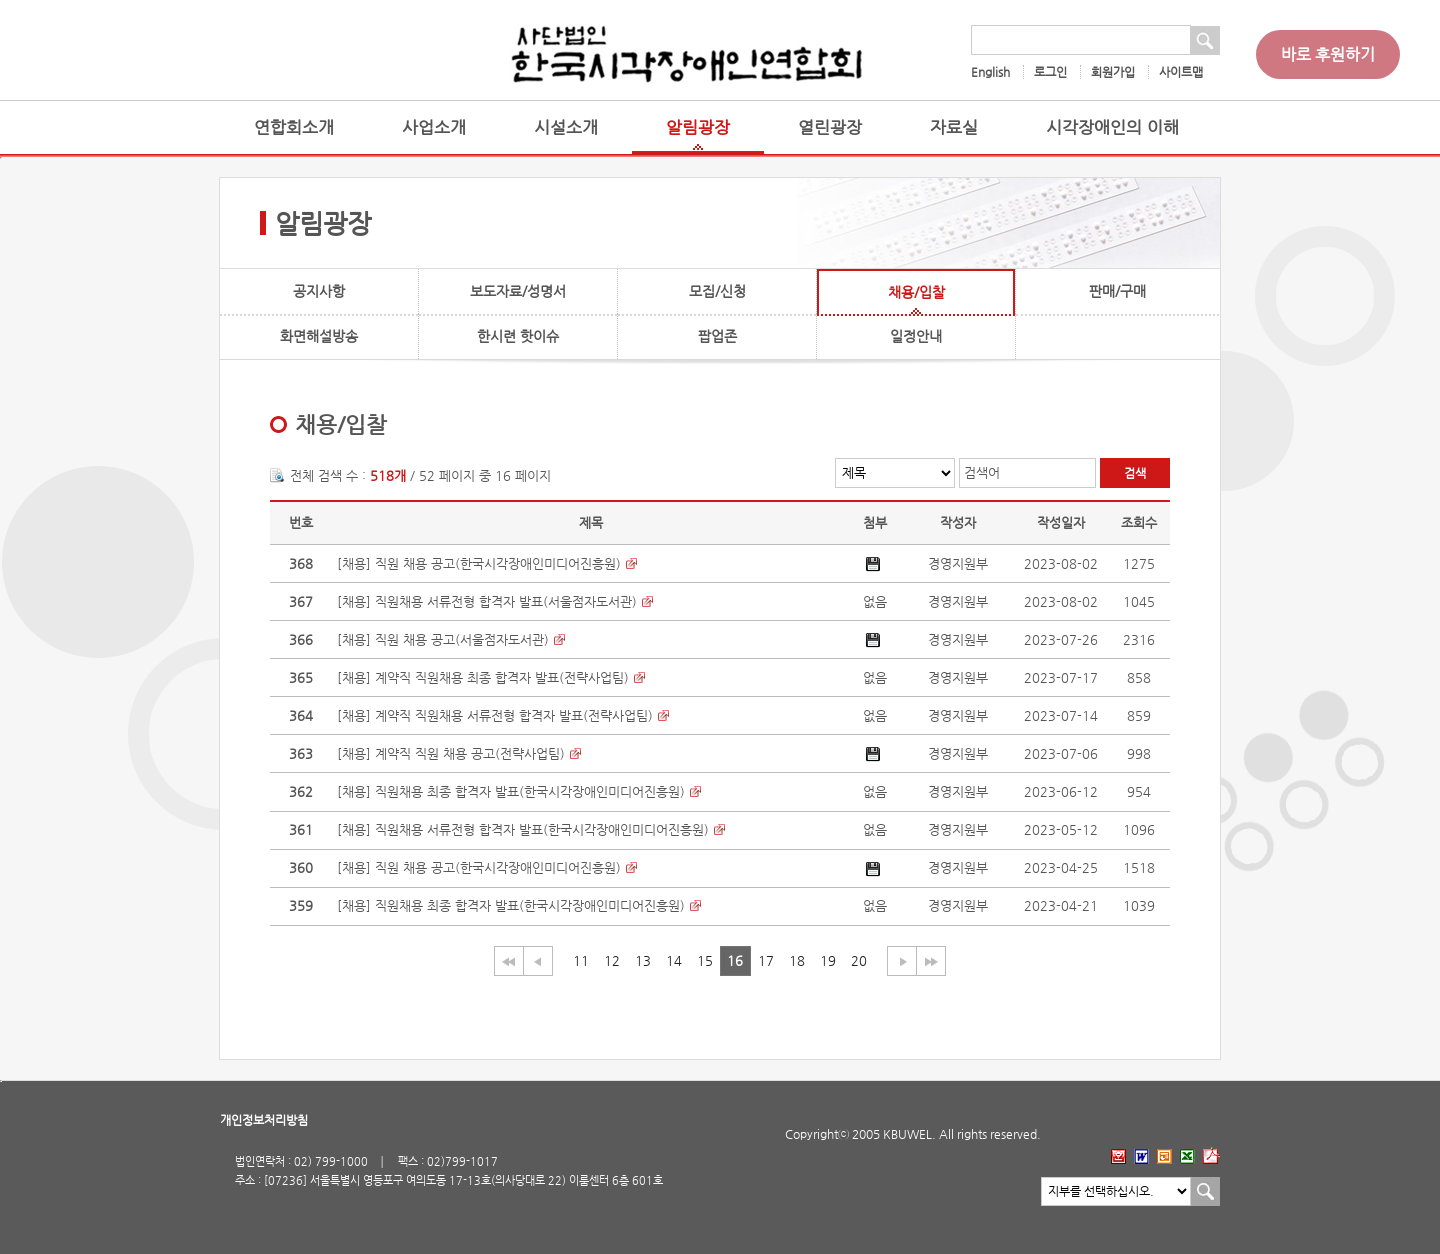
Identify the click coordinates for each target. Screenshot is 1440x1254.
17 (766, 960)
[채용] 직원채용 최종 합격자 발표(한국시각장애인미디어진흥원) (511, 791)
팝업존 (717, 336)
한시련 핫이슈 (518, 336)
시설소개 (566, 127)
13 (643, 960)
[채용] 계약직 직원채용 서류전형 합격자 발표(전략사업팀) (495, 715)
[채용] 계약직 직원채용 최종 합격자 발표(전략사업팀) (483, 677)
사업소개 (434, 127)
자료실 (954, 127)
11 (581, 960)
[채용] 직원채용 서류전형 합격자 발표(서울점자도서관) (487, 601)
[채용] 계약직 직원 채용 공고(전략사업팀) (451, 753)
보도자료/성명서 (518, 291)
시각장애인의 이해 (1112, 127)
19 (828, 960)
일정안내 (916, 336)
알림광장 (698, 127)
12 (612, 960)
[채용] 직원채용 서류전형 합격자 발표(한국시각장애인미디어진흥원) (523, 829)
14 (674, 960)
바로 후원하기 (1328, 54)
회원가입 (1113, 72)
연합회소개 (294, 127)
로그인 (1050, 72)
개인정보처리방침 (264, 1120)
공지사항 (319, 291)
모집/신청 (717, 291)
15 (705, 960)
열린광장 (830, 127)
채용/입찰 (916, 292)
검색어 (982, 472)
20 (859, 960)
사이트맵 (1181, 72)
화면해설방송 (319, 336)
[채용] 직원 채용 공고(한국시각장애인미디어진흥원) (479, 563)
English (990, 72)
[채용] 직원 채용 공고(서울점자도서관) (443, 639)
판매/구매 (1117, 291)
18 (797, 960)
